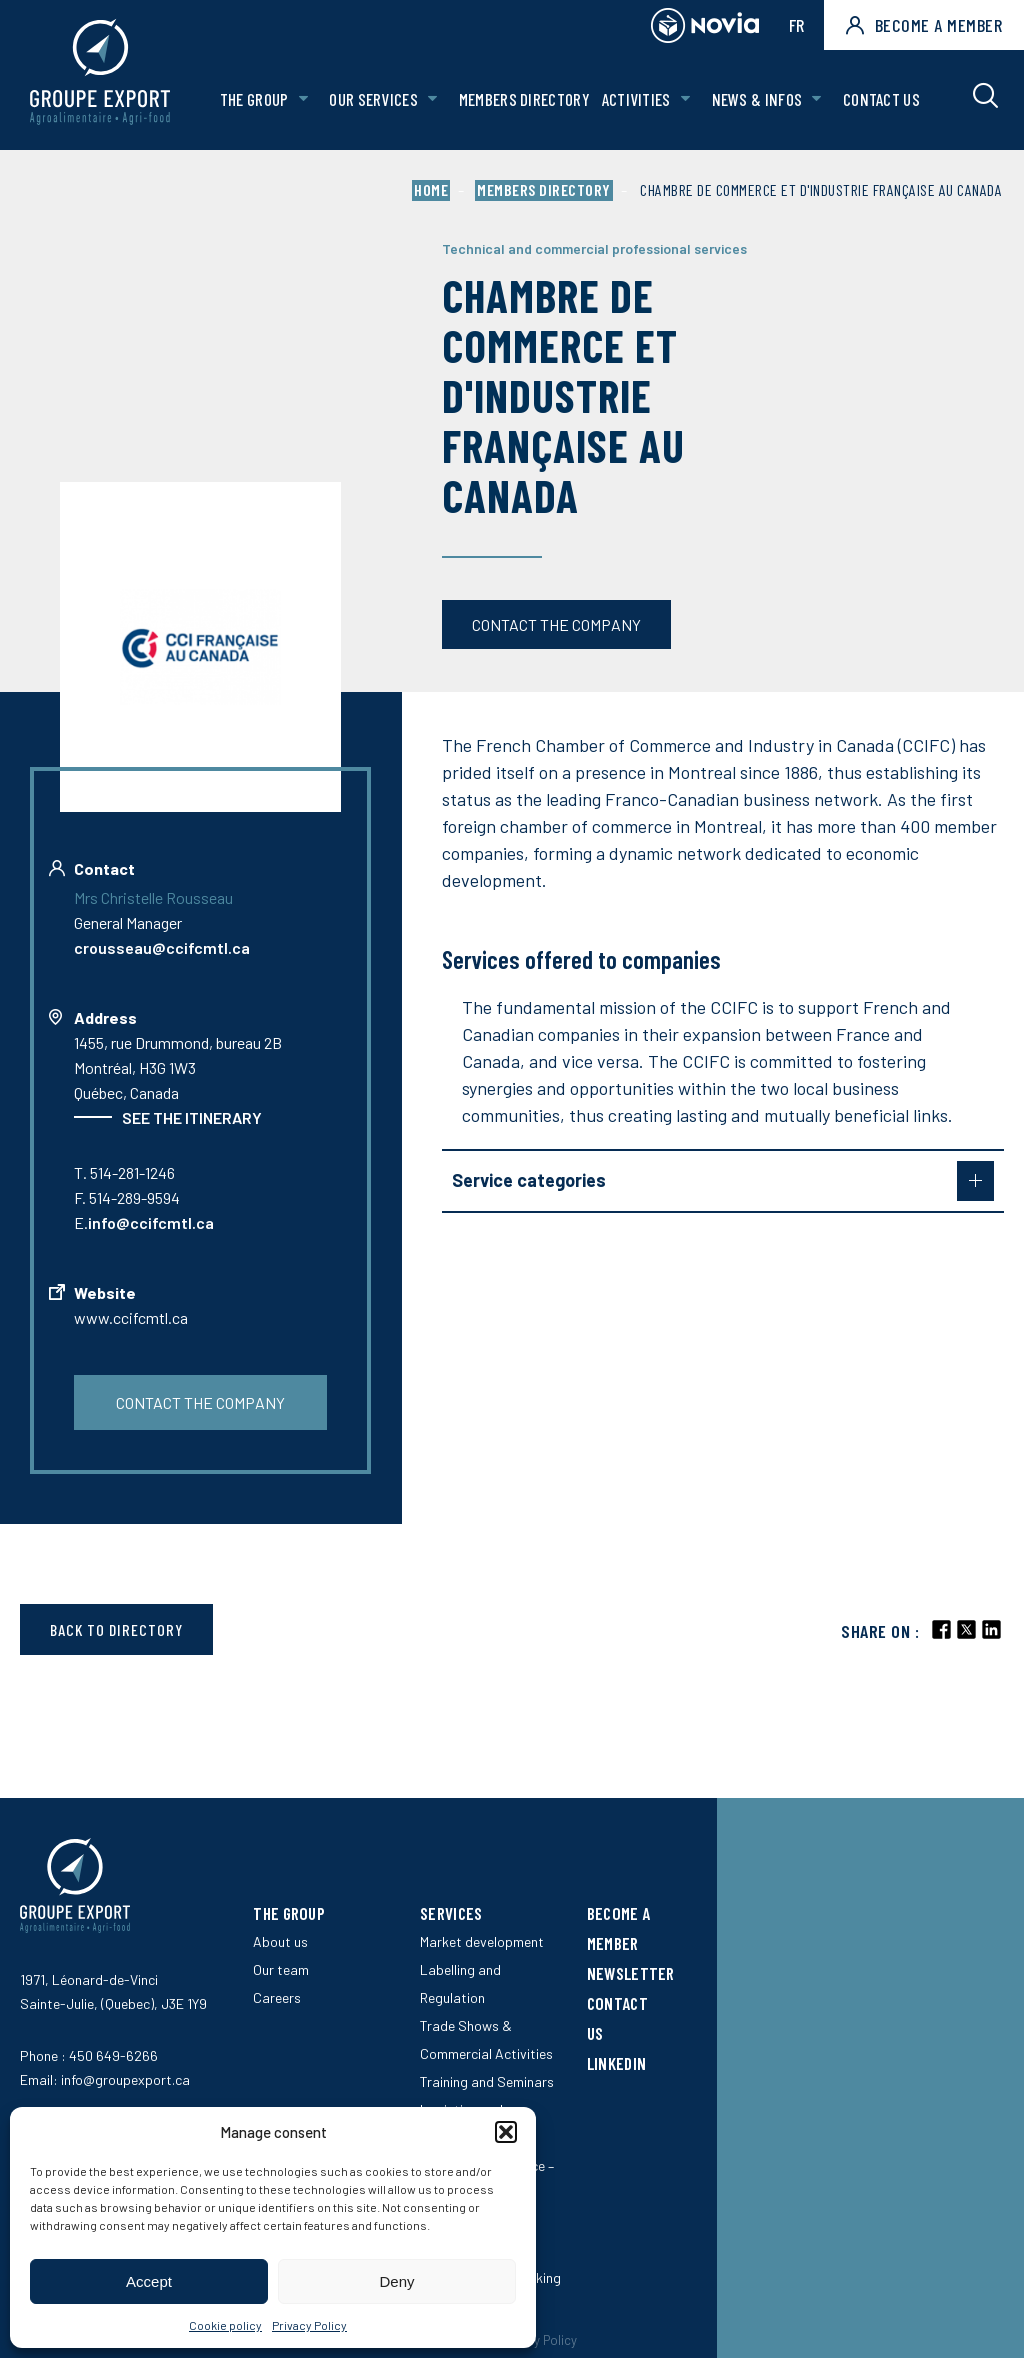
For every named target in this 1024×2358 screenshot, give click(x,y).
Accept (149, 2281)
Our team (281, 1969)
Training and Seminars (487, 2081)
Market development (482, 1941)
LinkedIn (616, 2063)
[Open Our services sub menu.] (432, 99)
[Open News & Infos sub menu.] (816, 99)
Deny (396, 2281)
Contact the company (556, 624)
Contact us (881, 99)
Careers (277, 1997)
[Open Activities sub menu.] (685, 99)
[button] (506, 2132)
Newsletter (631, 1973)
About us (280, 1941)
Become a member (924, 25)
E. (144, 1222)
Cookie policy (225, 2325)
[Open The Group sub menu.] (303, 99)
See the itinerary (192, 1117)
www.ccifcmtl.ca (131, 1317)
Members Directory (524, 99)
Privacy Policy (309, 2325)
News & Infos (757, 99)
